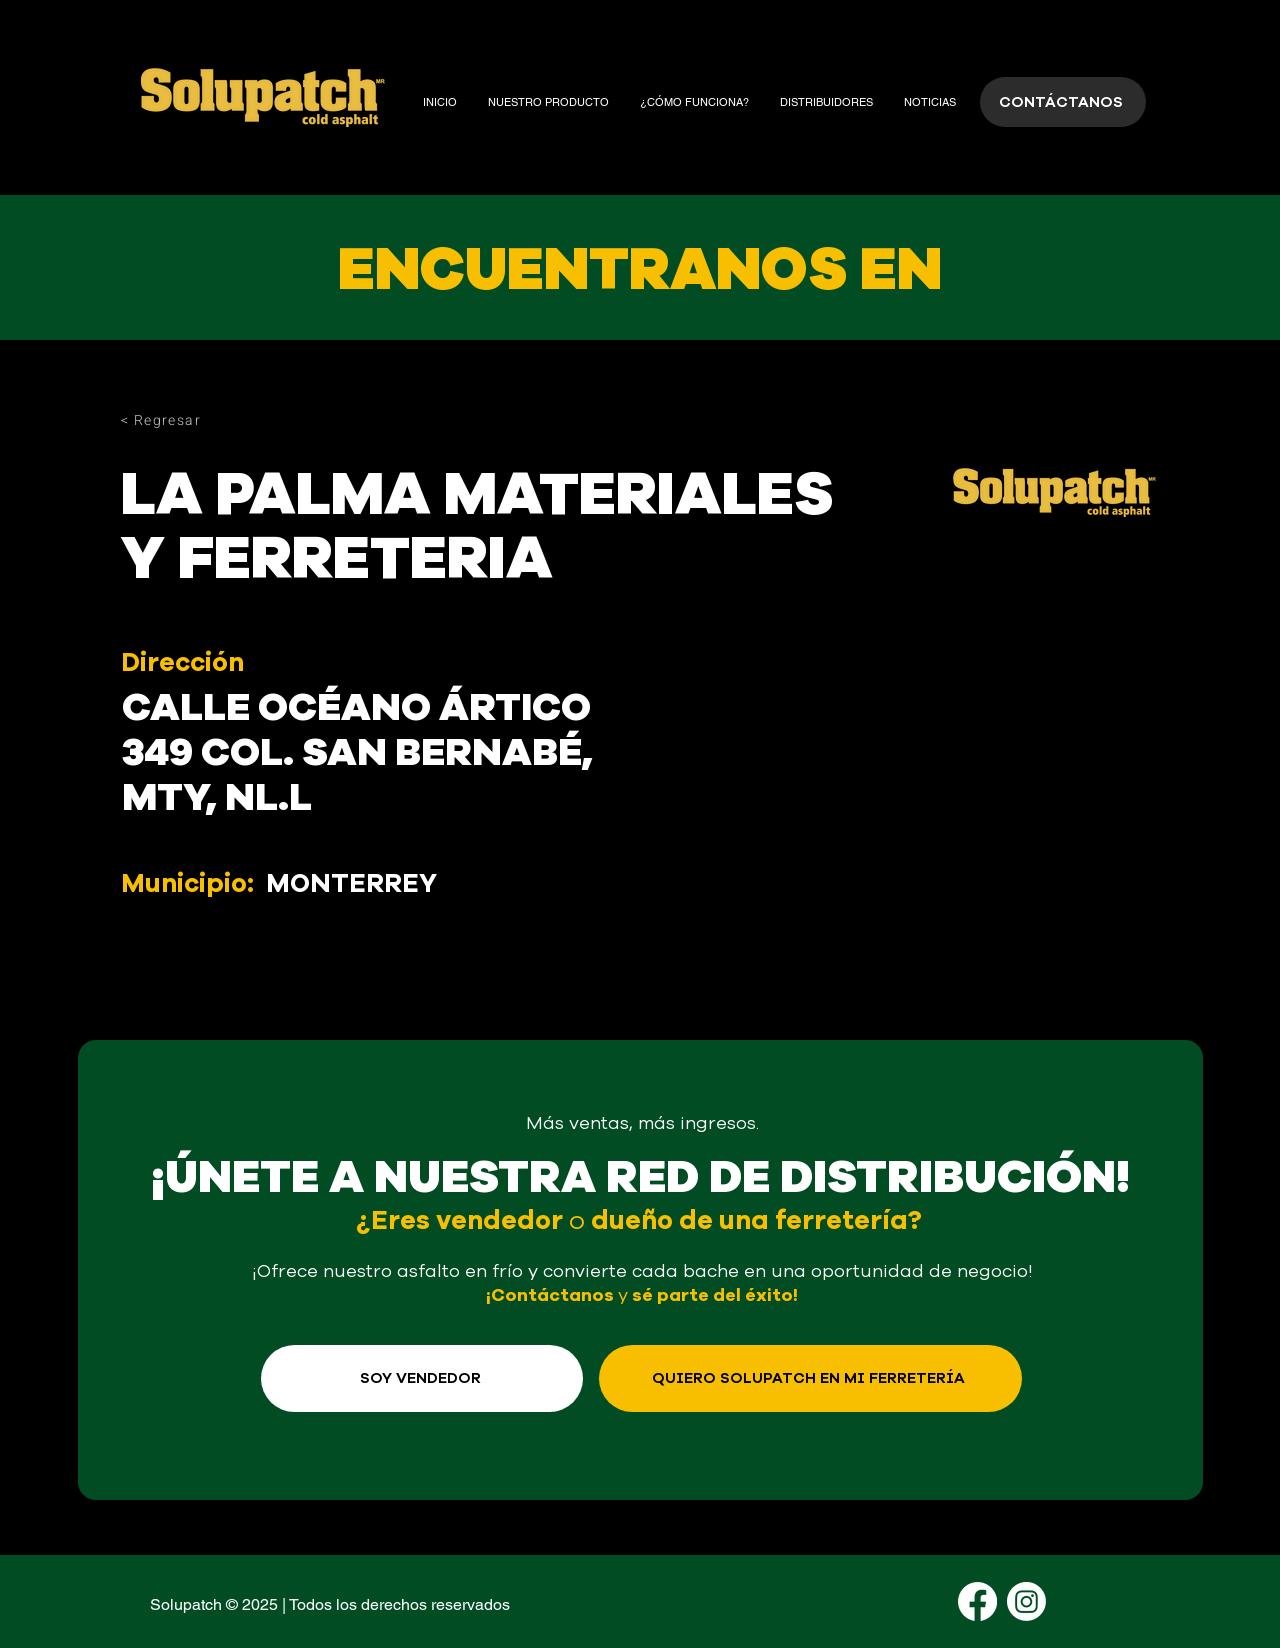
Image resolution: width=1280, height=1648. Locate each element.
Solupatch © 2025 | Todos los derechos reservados (330, 1604)
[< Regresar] (192, 420)
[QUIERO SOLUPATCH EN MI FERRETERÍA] (810, 1378)
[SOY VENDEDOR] (422, 1378)
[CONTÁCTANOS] (1063, 102)
